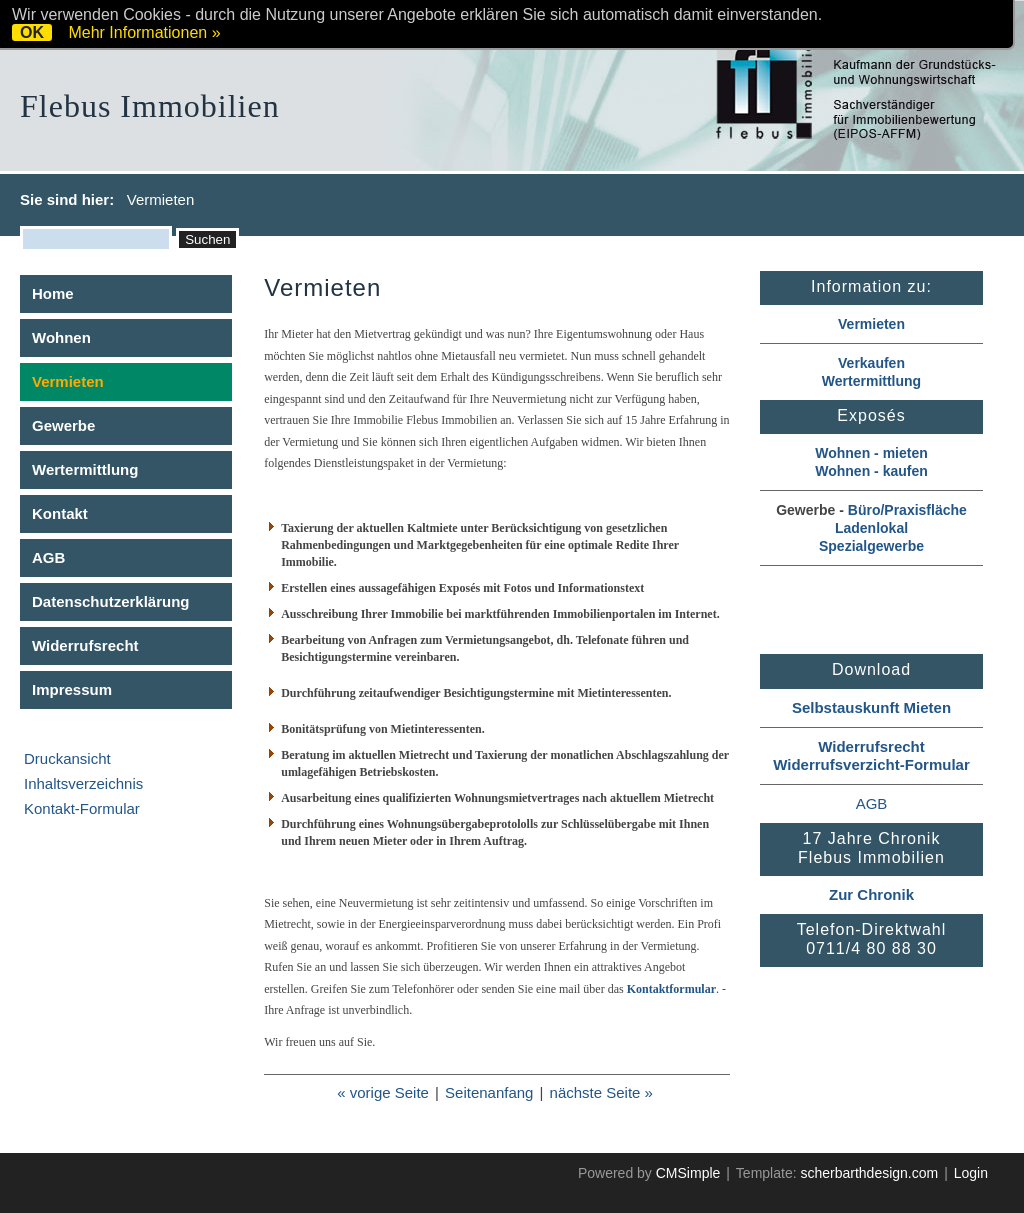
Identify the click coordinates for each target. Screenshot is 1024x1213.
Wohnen (61, 337)
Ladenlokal (871, 528)
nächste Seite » (601, 1092)
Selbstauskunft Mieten (871, 707)
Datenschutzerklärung (111, 601)
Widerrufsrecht (85, 645)
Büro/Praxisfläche (907, 510)
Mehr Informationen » (144, 32)
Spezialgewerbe (871, 546)
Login (971, 1173)
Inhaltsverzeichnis (83, 783)
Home (53, 293)
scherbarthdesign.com (869, 1173)
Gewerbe (63, 425)
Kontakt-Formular (82, 808)
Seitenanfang (489, 1092)
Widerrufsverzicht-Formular (871, 764)
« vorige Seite (383, 1092)
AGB (48, 557)
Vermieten (871, 324)
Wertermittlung (85, 469)
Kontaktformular (671, 989)
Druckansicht (67, 758)
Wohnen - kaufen (871, 471)
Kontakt (60, 513)
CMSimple (688, 1173)
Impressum (72, 689)
